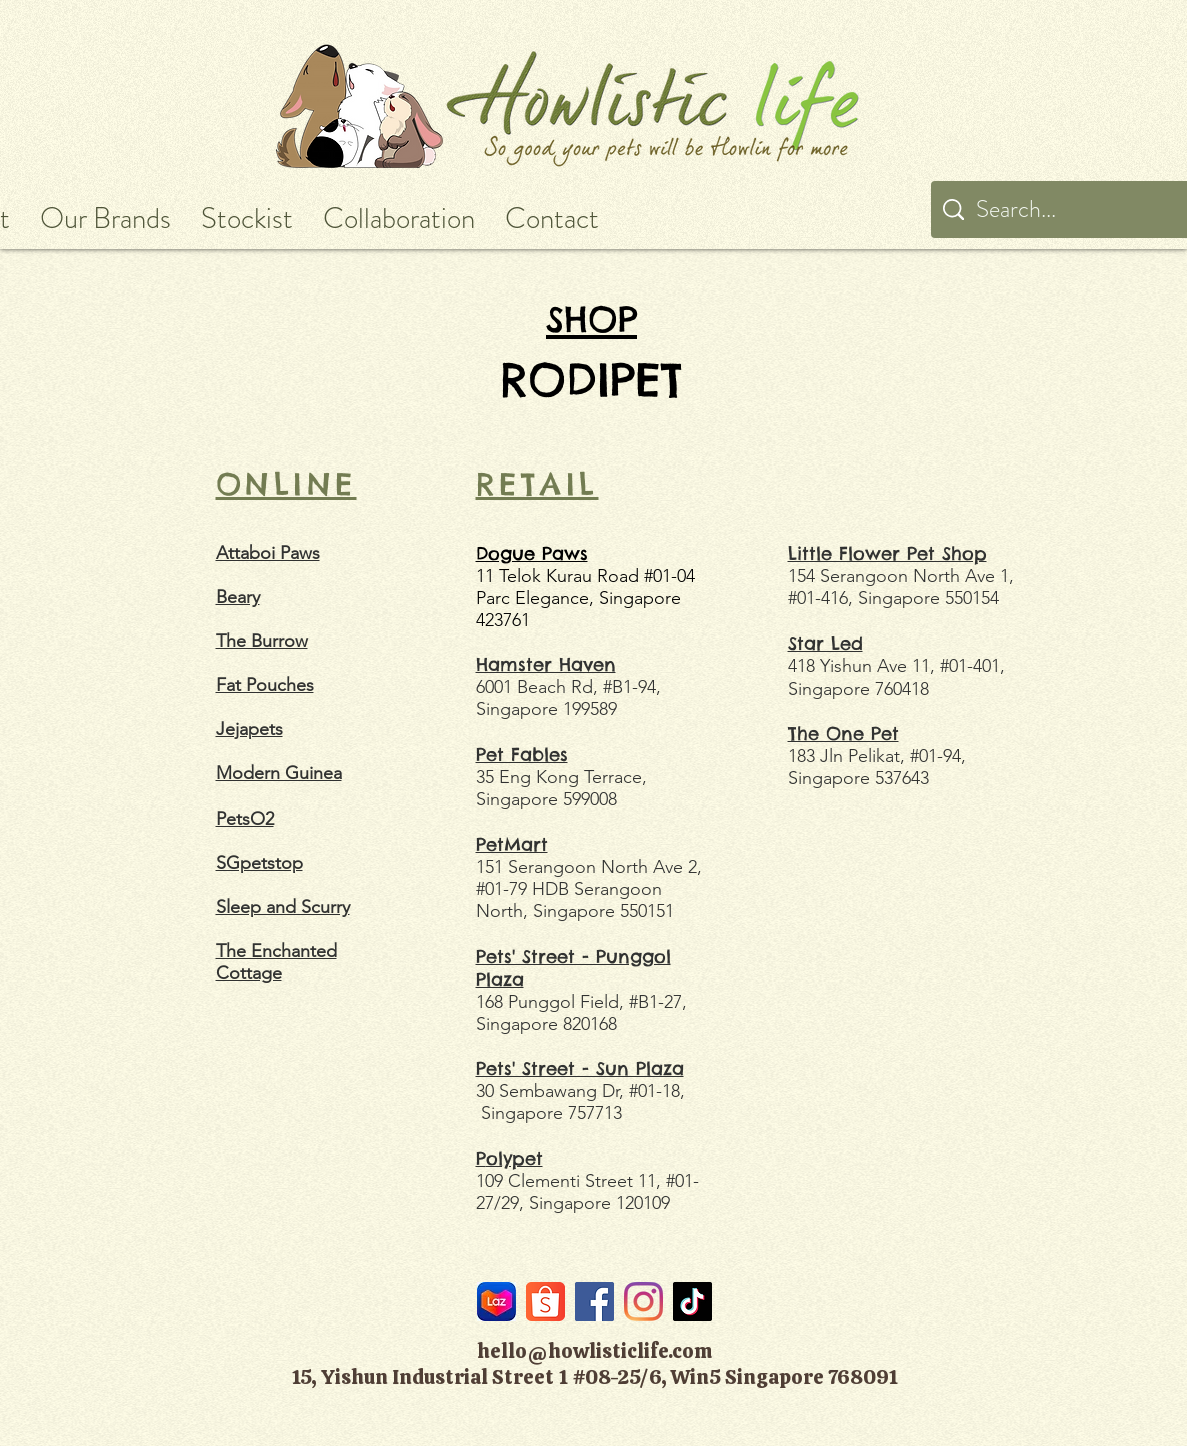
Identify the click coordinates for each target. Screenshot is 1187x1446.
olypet (514, 1158)
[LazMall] (496, 1301)
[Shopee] (545, 1301)
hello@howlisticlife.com (594, 1351)
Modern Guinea (279, 773)
